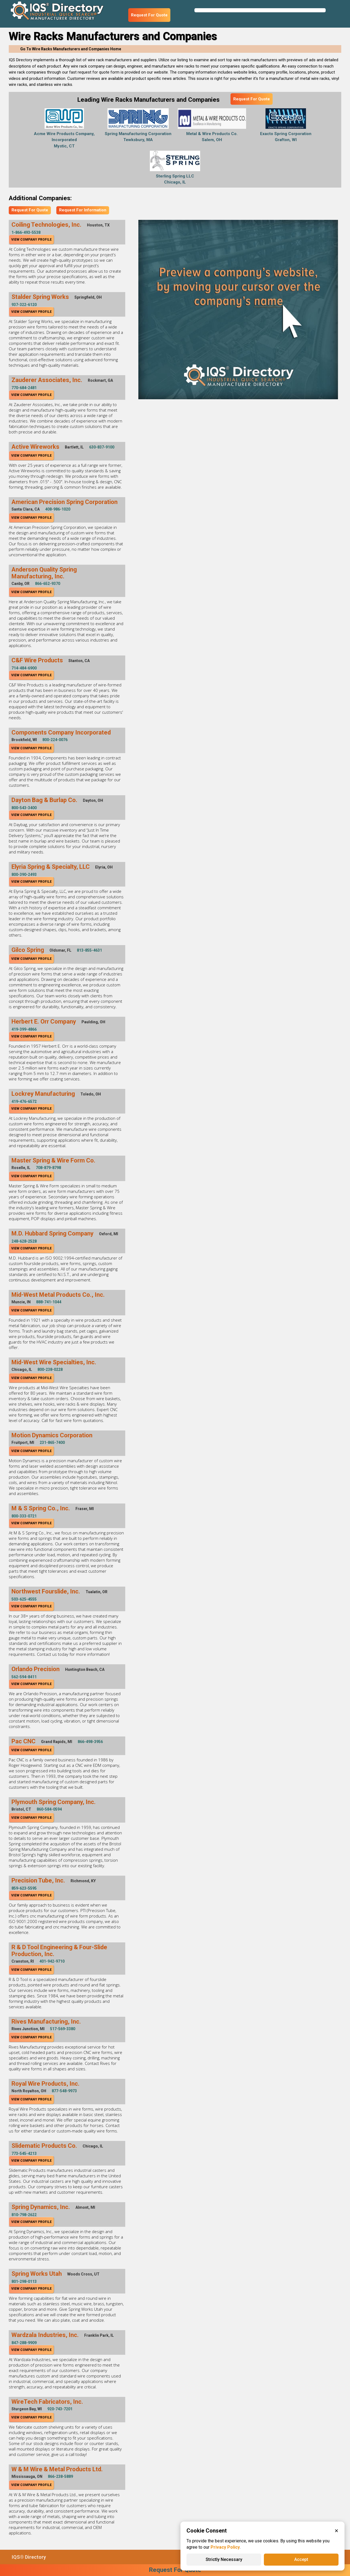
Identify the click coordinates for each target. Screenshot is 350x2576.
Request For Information (82, 210)
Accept (301, 2559)
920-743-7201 (59, 2409)
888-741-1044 (48, 1302)
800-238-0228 (50, 1369)
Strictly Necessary (224, 2559)
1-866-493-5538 (25, 232)
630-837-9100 (101, 447)
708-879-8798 (48, 1167)
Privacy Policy (225, 2547)
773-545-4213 (24, 2153)
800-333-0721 (24, 1516)
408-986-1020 (57, 509)
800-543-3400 (24, 808)
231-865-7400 (52, 1442)
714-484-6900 (24, 668)
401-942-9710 (52, 1961)
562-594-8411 (24, 1677)
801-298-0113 (24, 2281)
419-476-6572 (24, 1101)
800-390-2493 (24, 874)
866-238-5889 (60, 2476)
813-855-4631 (89, 950)
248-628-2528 (24, 1241)
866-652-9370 (47, 583)
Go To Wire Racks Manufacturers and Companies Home (70, 49)
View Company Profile (31, 239)
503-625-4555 (24, 1599)
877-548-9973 (64, 2091)
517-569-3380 (62, 2029)
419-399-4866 (24, 1029)
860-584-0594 (49, 1809)
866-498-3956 (90, 1741)
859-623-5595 (24, 1888)
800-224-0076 (55, 740)
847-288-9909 (24, 2343)
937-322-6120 (24, 304)
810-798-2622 (24, 2215)
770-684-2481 (24, 388)
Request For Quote (149, 15)
